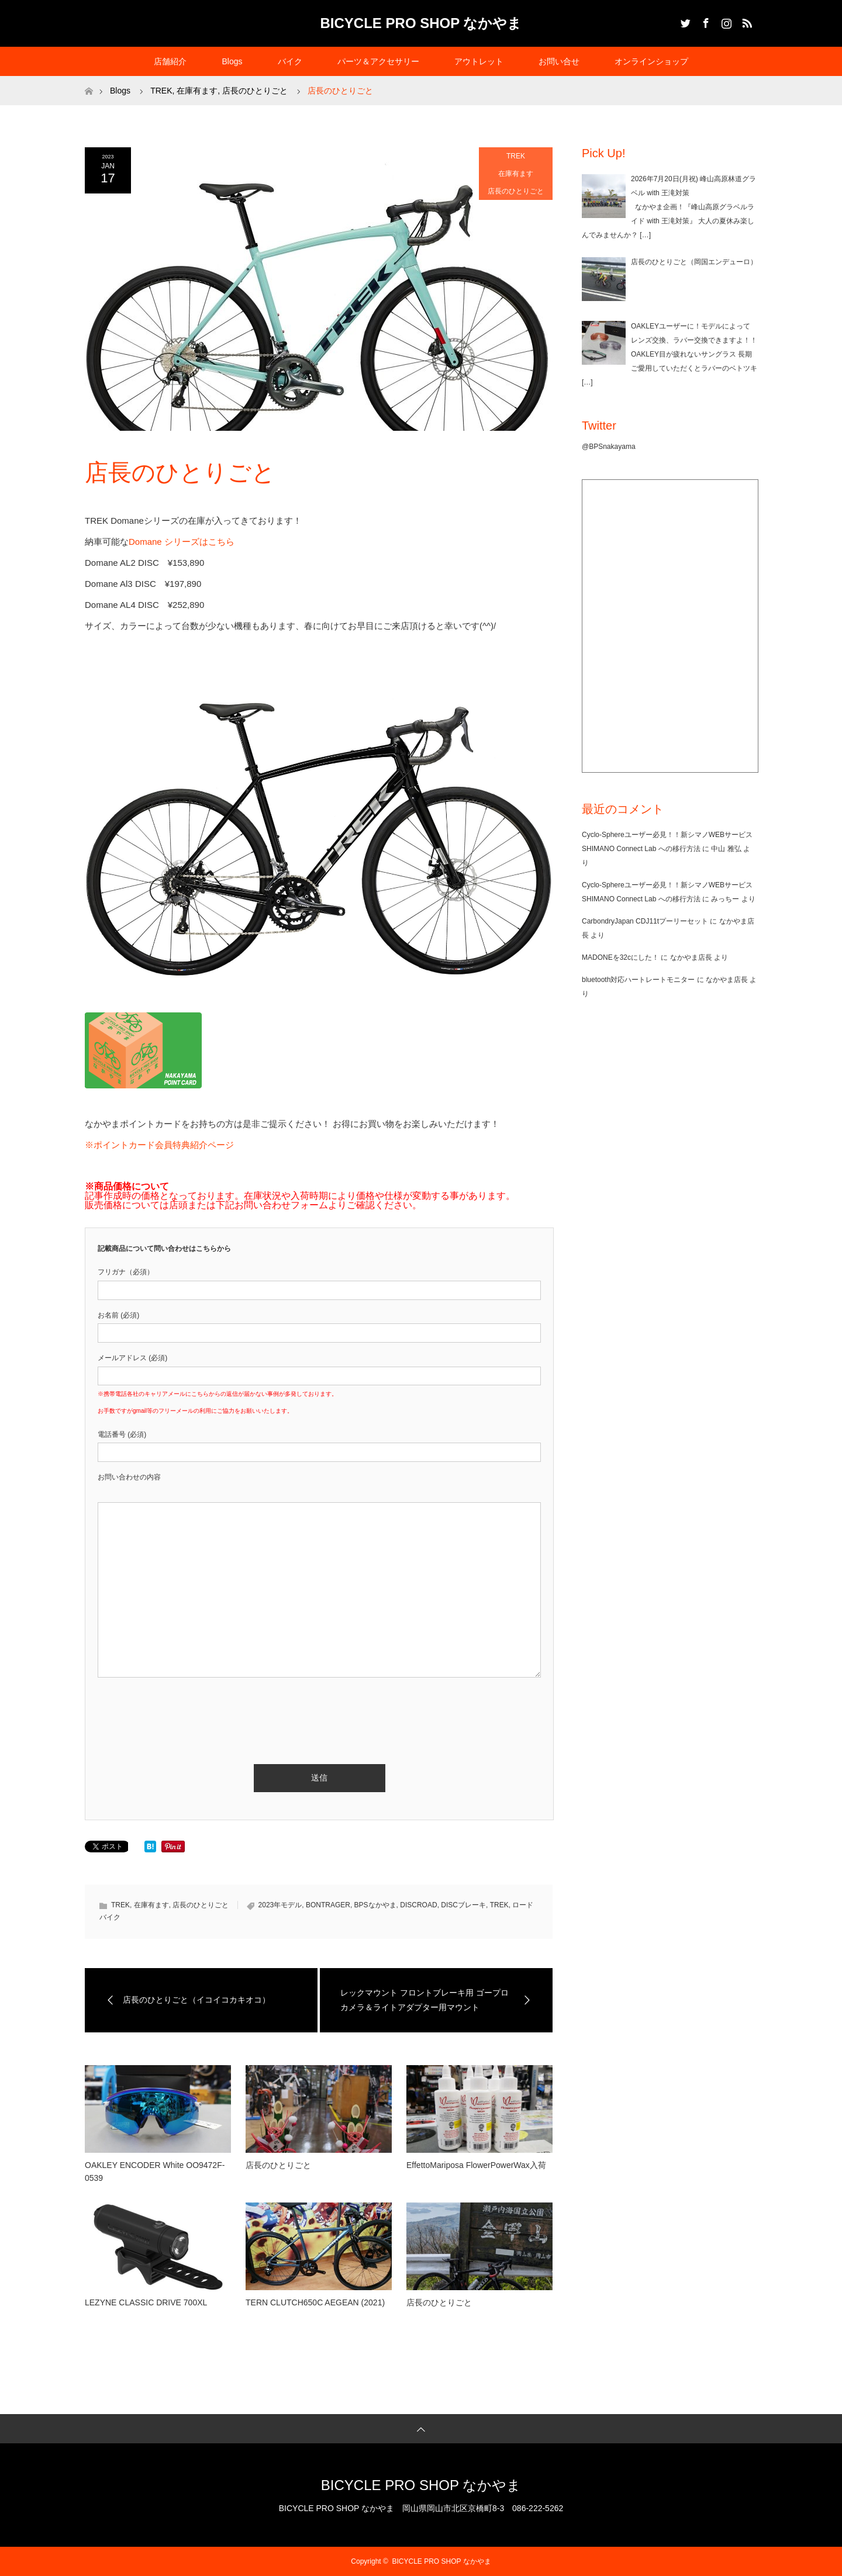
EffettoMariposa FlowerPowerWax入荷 (476, 2165)
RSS (745, 21)
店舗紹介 (170, 61)
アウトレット (478, 61)
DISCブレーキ (463, 1905)
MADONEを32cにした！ (620, 957)
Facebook (704, 21)
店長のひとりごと (516, 191)
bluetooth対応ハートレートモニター (638, 980)
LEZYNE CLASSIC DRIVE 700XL (146, 2302)
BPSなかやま (375, 1905)
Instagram (725, 21)
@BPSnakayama (609, 446)
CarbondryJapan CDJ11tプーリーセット (645, 921)
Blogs (232, 61)
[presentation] (186, 1707)
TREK (515, 156)
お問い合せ (559, 61)
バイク (290, 61)
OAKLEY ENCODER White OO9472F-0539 (155, 2171)
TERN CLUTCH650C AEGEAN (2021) (315, 2302)
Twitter (684, 21)
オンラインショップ (651, 61)
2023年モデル (280, 1905)
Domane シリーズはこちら (181, 542)
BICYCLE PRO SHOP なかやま (421, 23)
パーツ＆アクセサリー (378, 61)
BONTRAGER (328, 1905)
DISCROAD (418, 1905)
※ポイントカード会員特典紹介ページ (159, 1145)
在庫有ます (515, 174)
